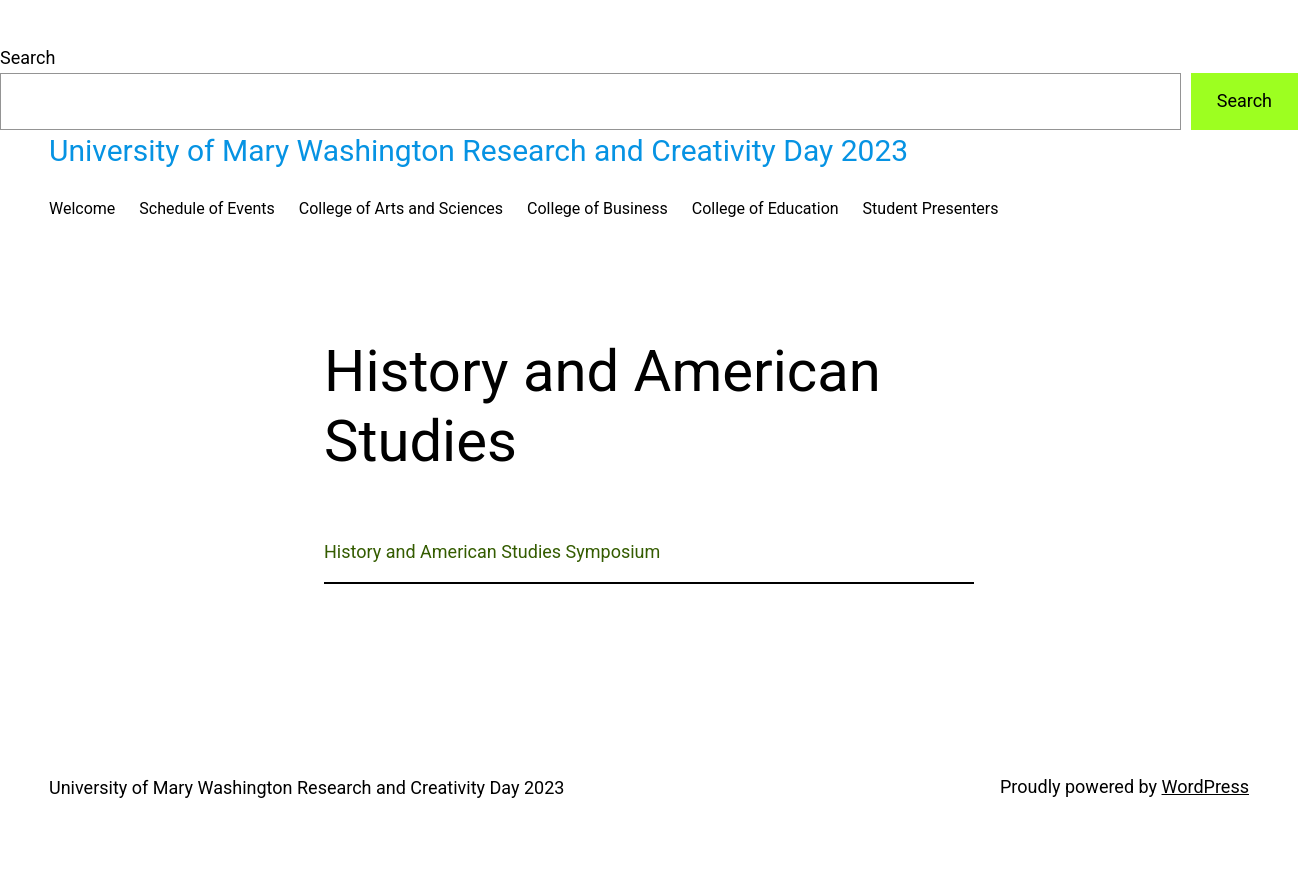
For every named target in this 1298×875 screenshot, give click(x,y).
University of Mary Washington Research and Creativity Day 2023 (478, 150)
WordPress (1205, 786)
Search (27, 57)
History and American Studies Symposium (492, 551)
